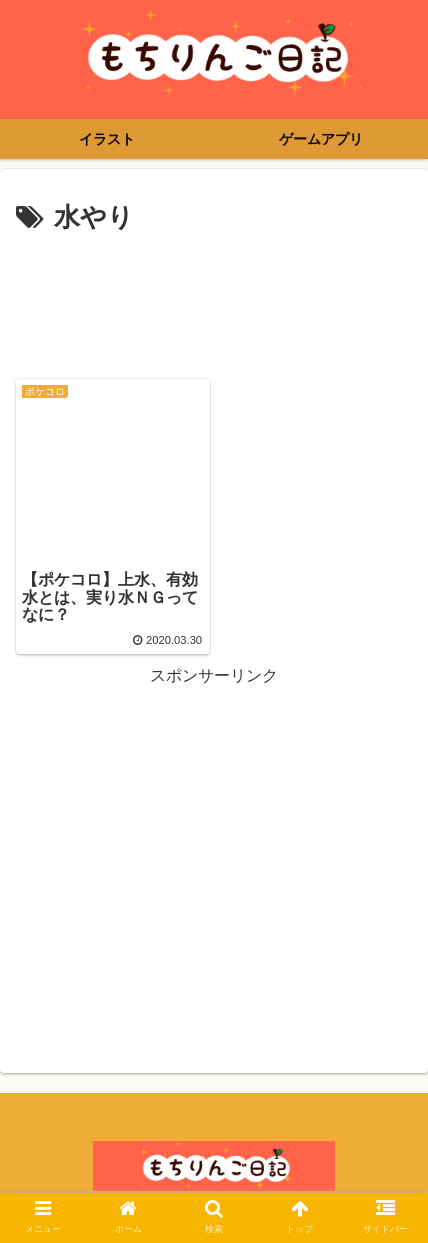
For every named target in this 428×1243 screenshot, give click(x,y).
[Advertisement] (214, 300)
